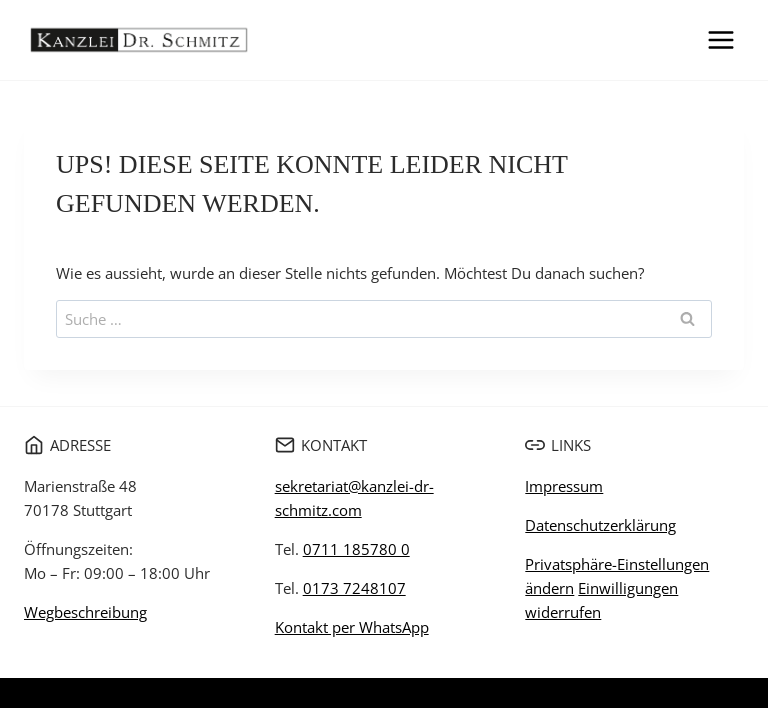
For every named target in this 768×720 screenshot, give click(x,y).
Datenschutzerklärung (600, 525)
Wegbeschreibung (85, 612)
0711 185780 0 (356, 549)
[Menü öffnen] (720, 39)
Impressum (564, 486)
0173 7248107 (354, 588)
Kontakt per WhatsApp (352, 627)
